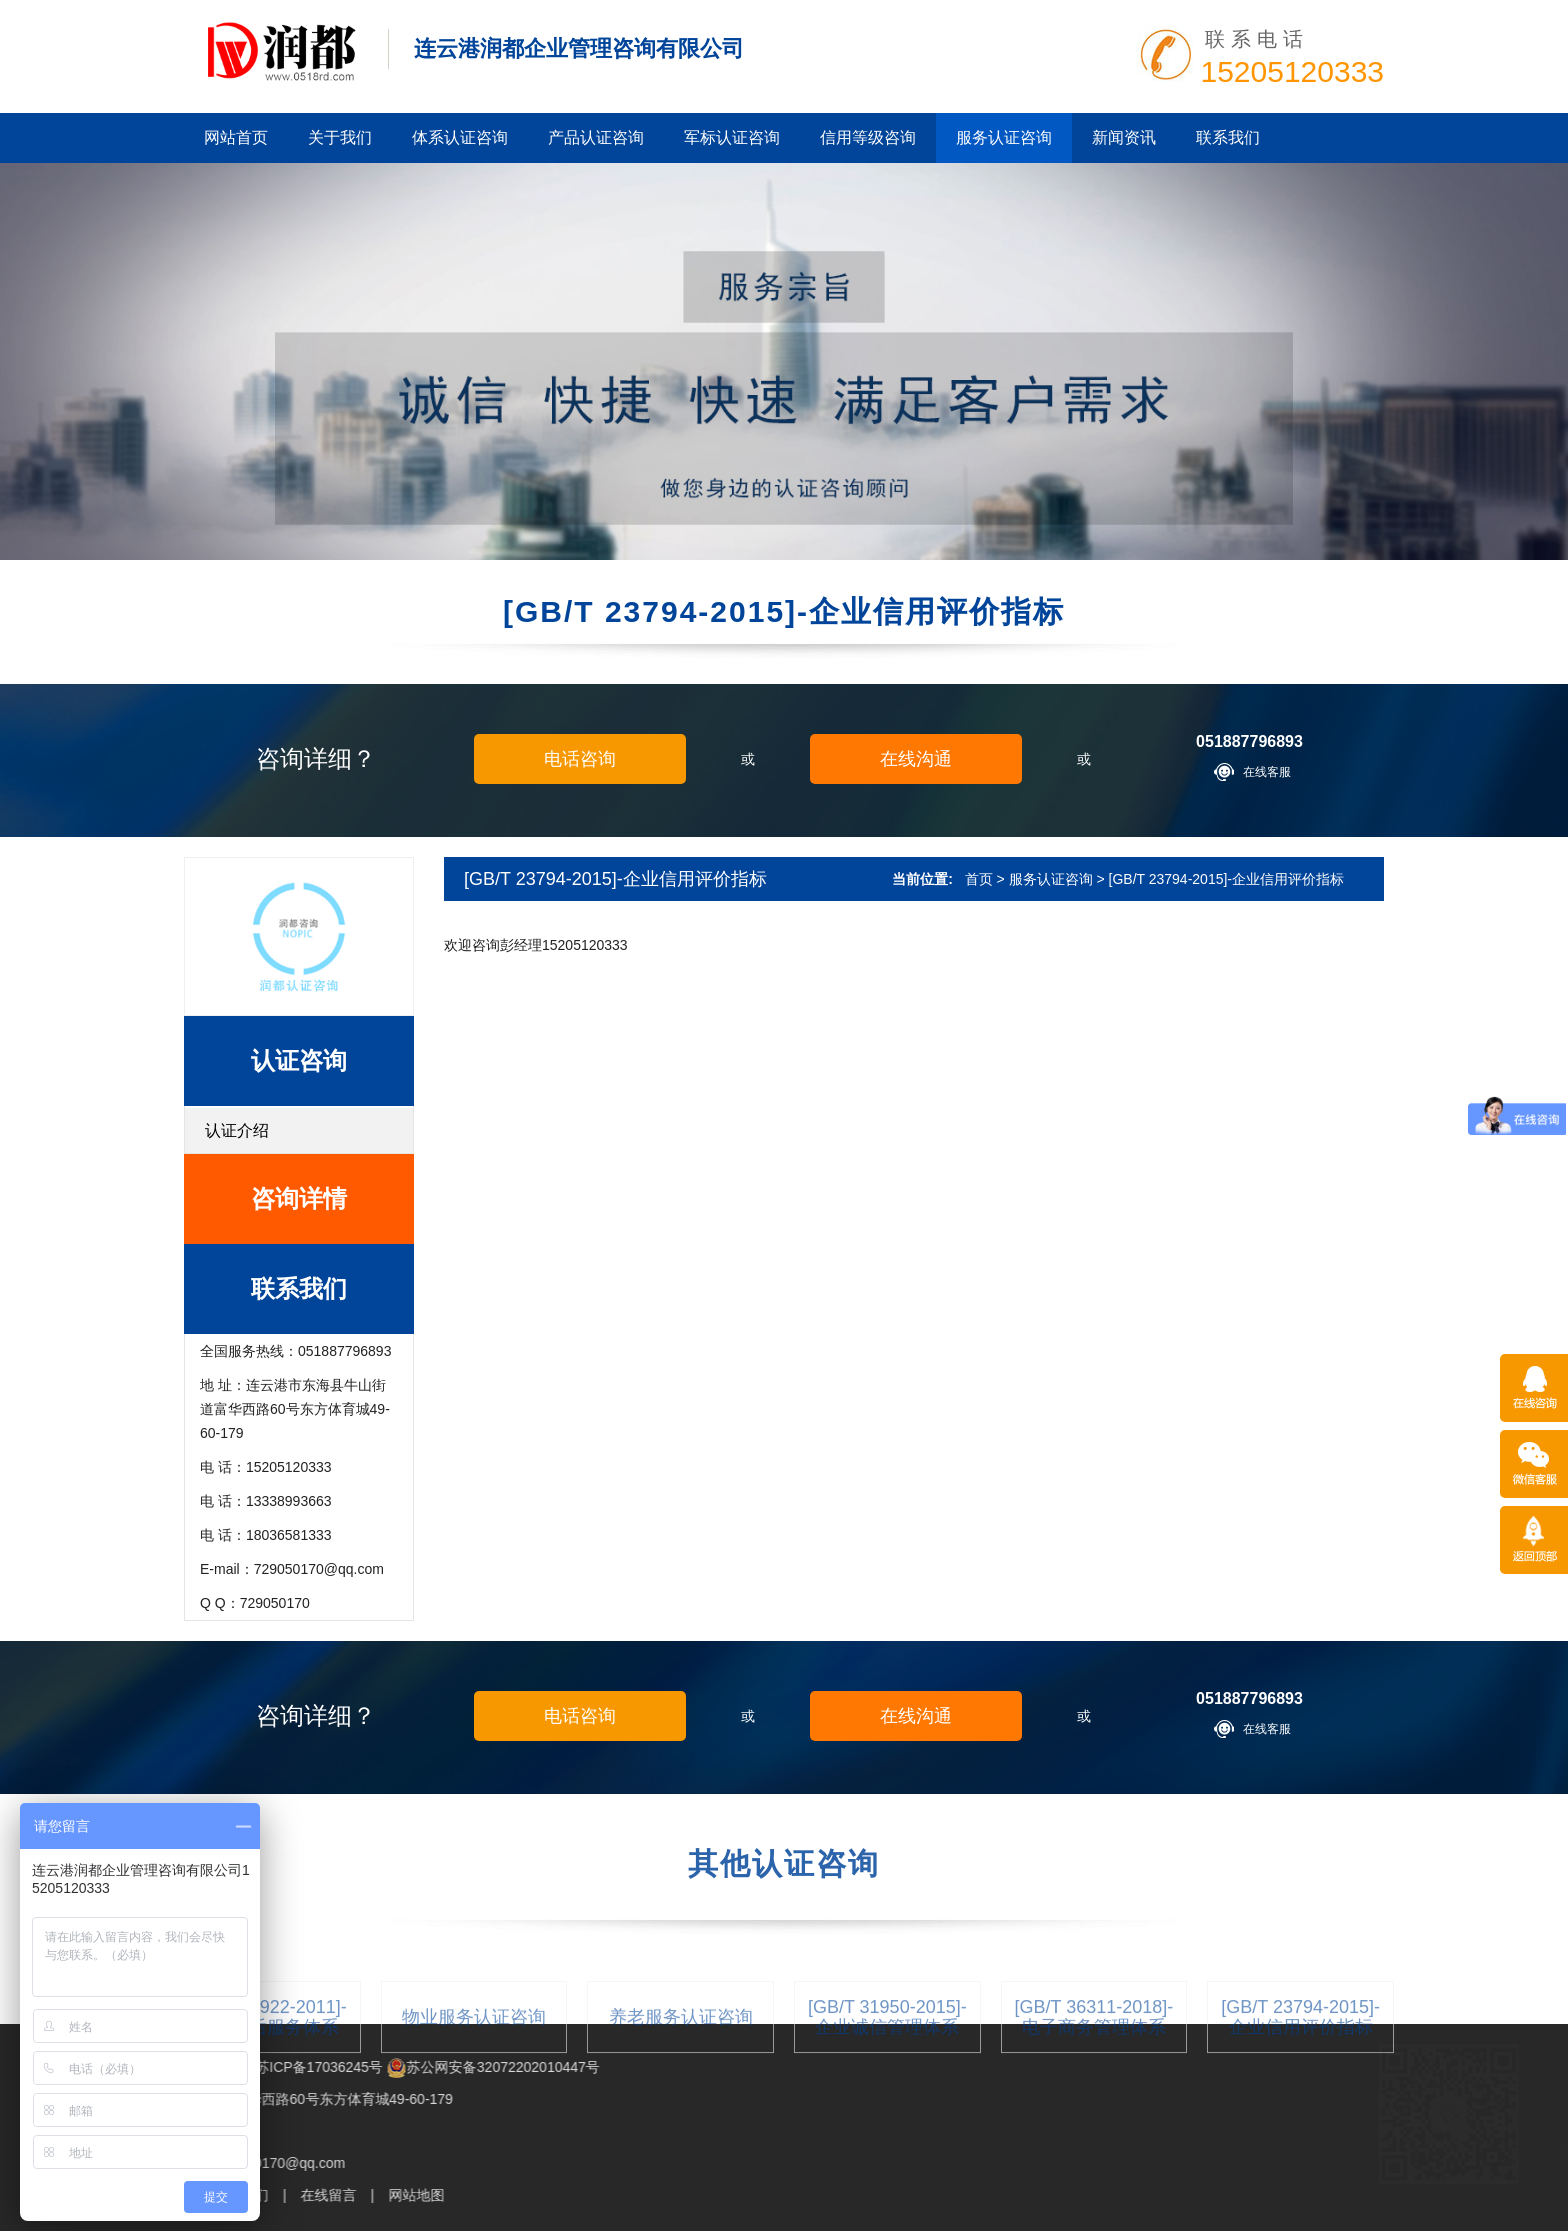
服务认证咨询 (1004, 137)
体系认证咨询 (460, 137)
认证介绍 (237, 1130)
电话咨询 (580, 759)
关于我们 (340, 137)
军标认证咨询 (732, 137)
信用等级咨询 (868, 137)
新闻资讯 (1124, 137)
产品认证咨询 (596, 137)
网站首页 (236, 137)
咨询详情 (299, 1198)
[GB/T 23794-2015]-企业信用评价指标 (1226, 879)
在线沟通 (916, 759)
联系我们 (1228, 137)
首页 (979, 879)
